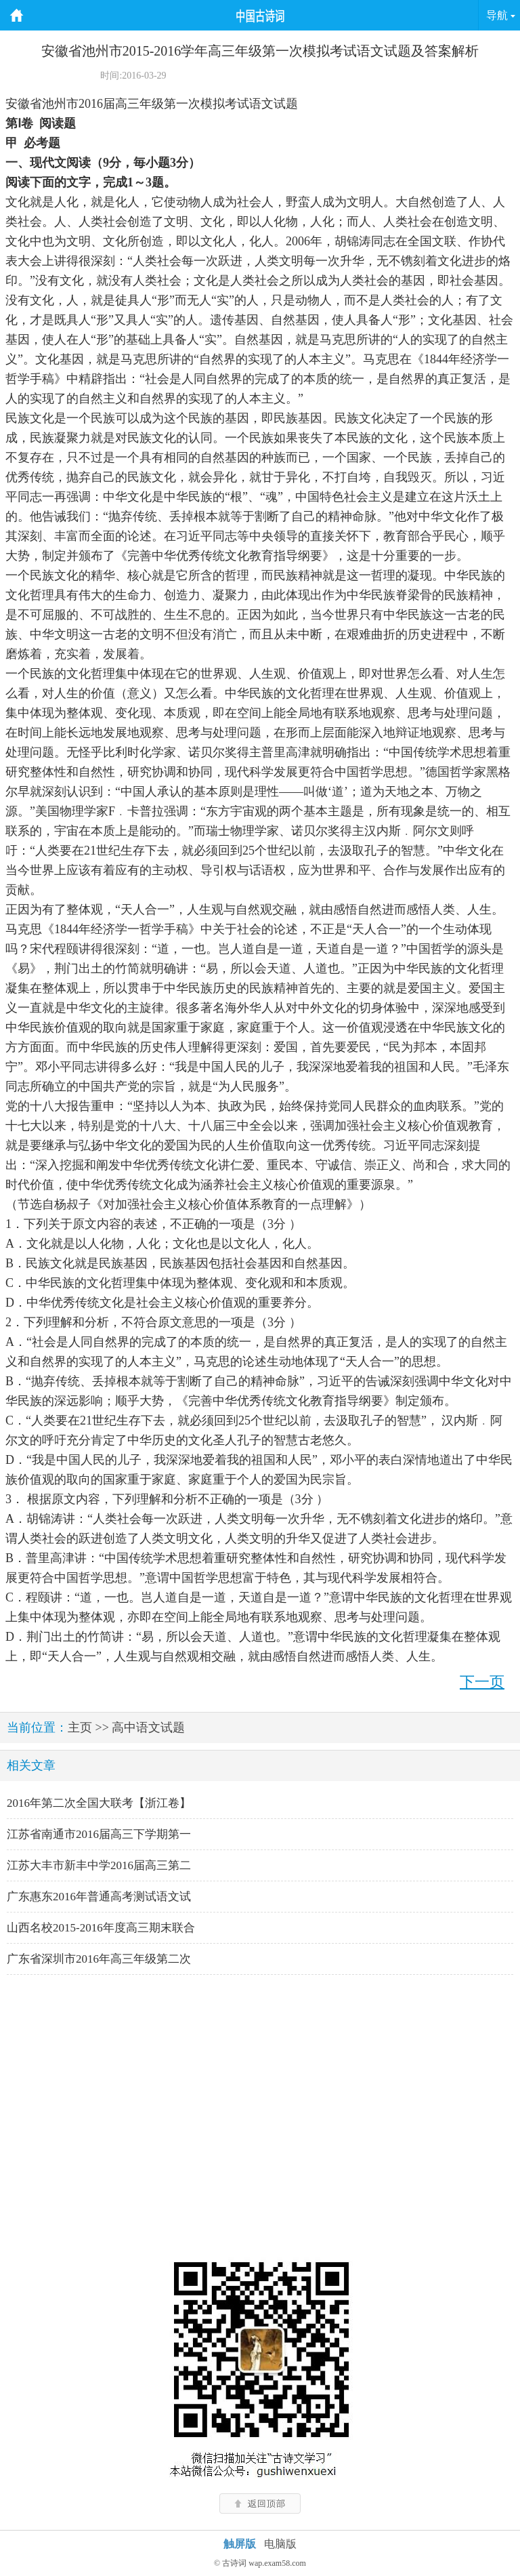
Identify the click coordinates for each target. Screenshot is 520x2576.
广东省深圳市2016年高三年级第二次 (99, 1959)
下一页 (482, 1681)
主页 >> (88, 1727)
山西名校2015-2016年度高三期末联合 (101, 1927)
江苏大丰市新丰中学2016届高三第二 (99, 1865)
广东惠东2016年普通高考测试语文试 (99, 1896)
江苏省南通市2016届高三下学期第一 (99, 1834)
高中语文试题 (148, 1727)
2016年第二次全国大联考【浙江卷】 (99, 1803)
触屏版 (239, 2544)
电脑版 (280, 2544)
